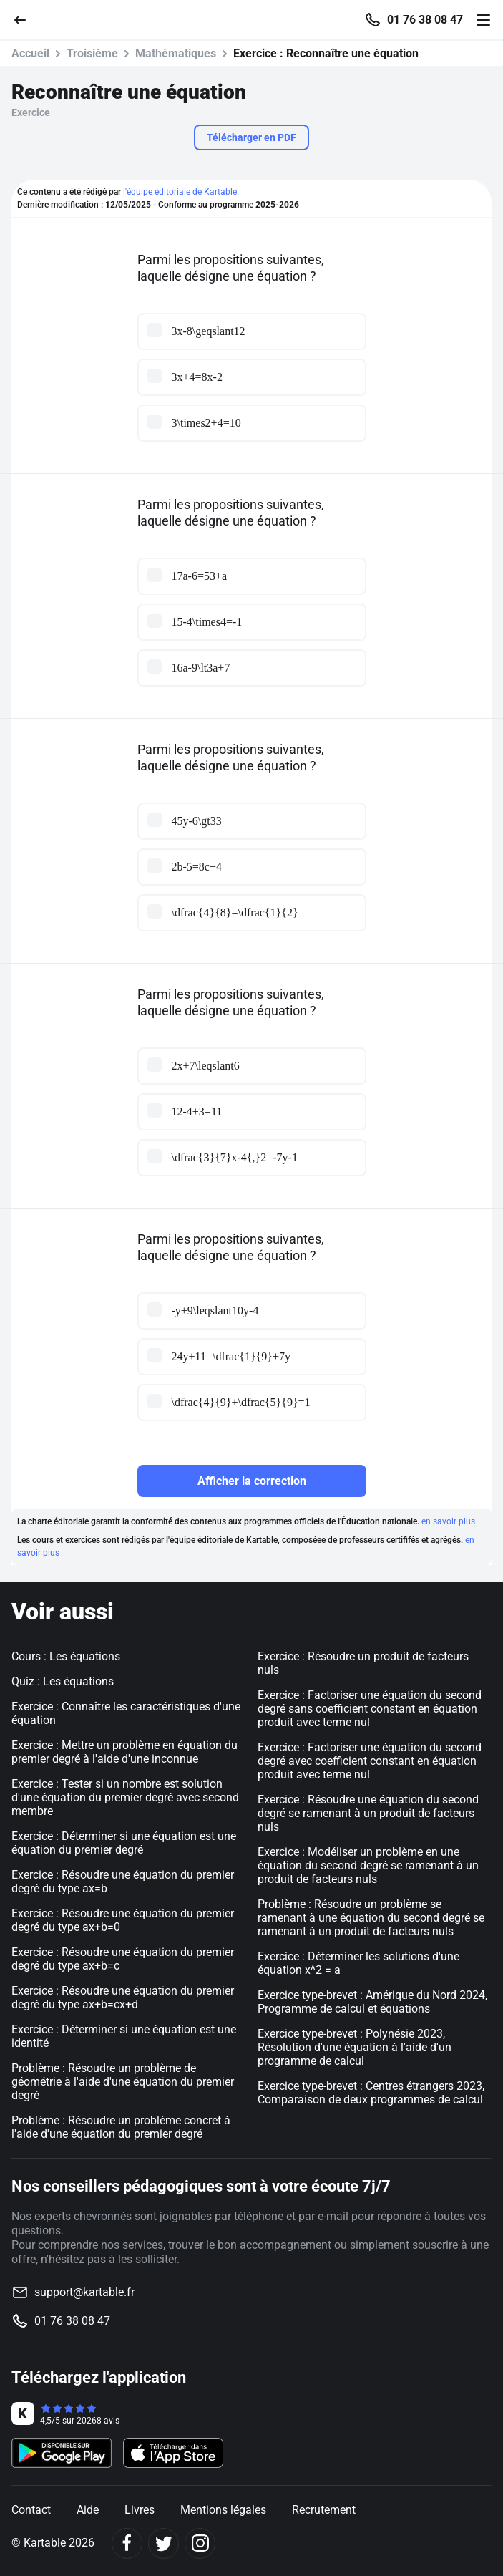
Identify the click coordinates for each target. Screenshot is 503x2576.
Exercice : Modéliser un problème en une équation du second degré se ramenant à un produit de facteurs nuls (368, 1865)
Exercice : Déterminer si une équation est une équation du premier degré (123, 1842)
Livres (139, 2510)
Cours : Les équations (65, 1656)
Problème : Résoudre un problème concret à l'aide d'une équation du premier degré (120, 2127)
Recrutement (324, 2510)
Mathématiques (175, 53)
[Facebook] (127, 2543)
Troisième (92, 53)
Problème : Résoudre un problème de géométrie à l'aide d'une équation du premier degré (122, 2081)
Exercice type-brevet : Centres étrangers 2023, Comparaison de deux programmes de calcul (371, 2092)
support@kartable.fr (84, 2292)
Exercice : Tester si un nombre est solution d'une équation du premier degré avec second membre (125, 1797)
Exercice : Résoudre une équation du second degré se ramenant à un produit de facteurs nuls (368, 1813)
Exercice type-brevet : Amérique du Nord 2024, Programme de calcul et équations (372, 2001)
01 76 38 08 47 (425, 20)
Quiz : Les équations (62, 1681)
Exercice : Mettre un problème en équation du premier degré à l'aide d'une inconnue (124, 1752)
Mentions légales (223, 2510)
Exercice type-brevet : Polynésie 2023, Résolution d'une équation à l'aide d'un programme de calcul (354, 2047)
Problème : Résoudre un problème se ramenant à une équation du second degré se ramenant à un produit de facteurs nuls (371, 1917)
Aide (88, 2510)
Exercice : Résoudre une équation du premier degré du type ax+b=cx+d (122, 1997)
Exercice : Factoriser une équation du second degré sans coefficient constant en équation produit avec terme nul (370, 1708)
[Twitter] (163, 2543)
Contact (31, 2510)
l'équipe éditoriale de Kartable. (181, 192)
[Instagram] (200, 2543)
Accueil (30, 53)
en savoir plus (448, 1521)
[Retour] (25, 19)
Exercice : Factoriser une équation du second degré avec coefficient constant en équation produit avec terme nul (370, 1760)
